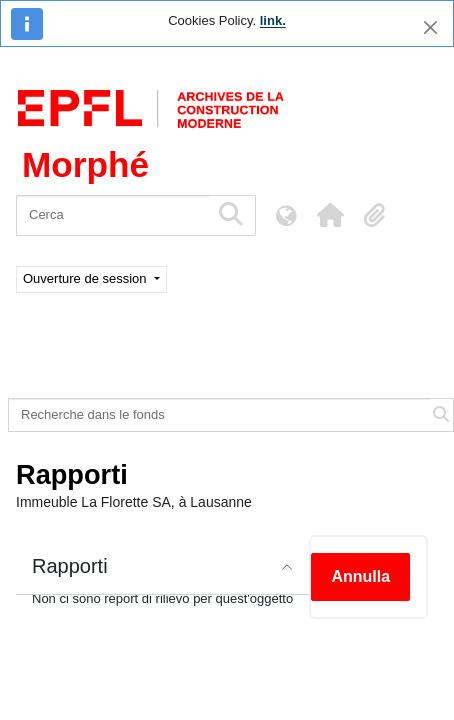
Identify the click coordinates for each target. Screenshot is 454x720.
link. (273, 20)
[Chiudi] (430, 27)
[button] (330, 215)
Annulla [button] (360, 576)
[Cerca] (112, 215)
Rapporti (70, 566)
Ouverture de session (86, 278)
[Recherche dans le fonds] (219, 415)
